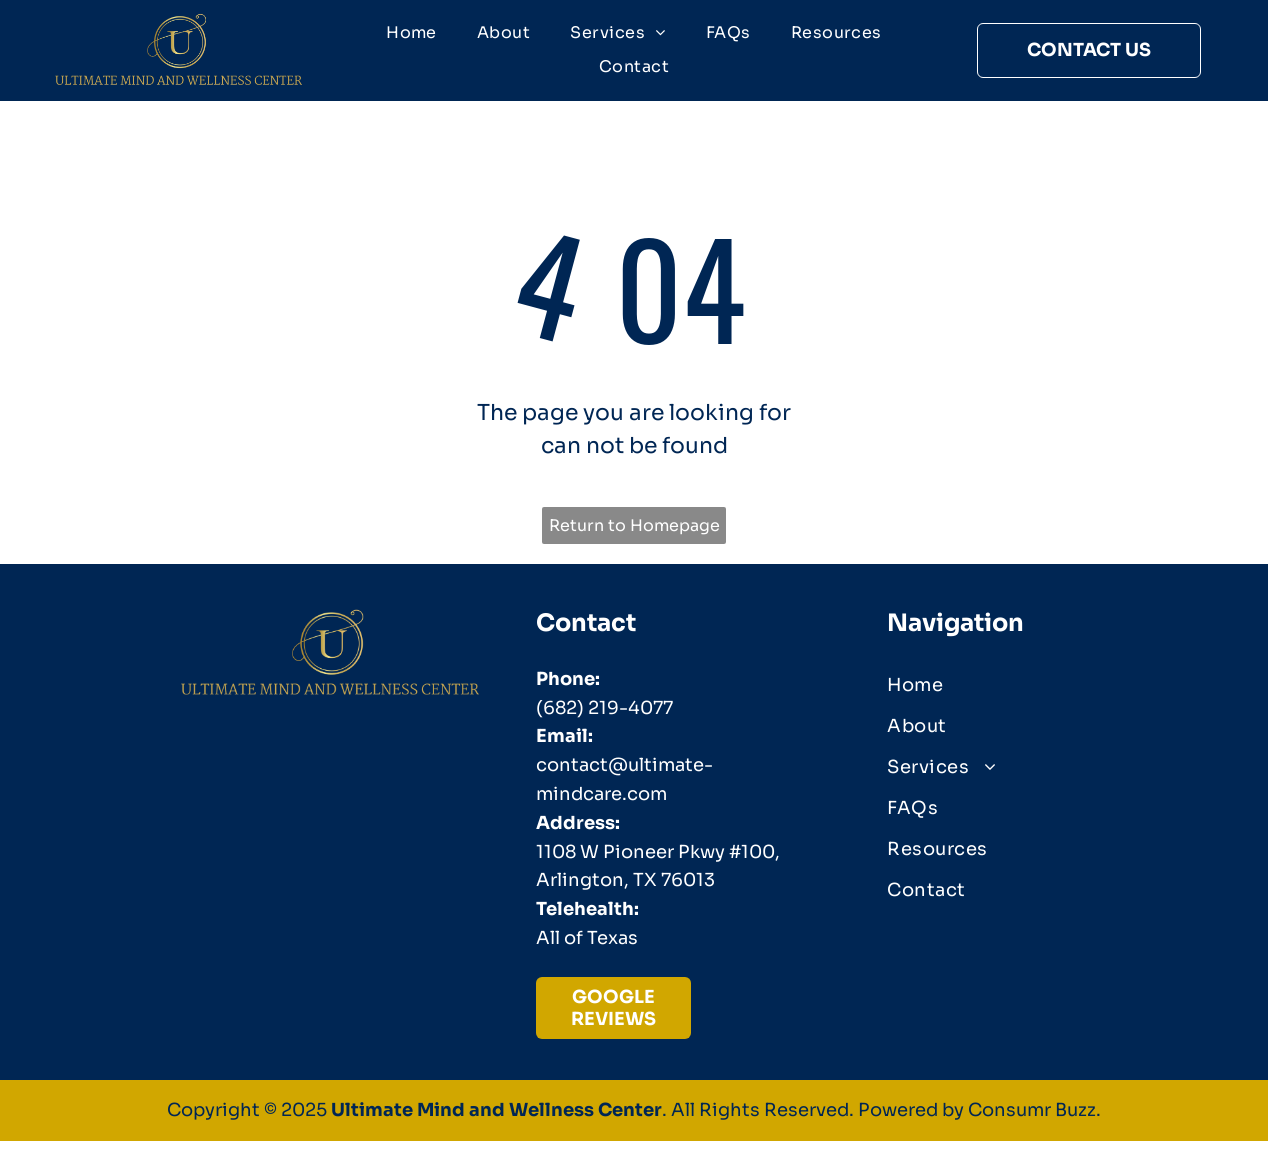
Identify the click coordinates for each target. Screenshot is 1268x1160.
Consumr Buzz (1032, 1111)
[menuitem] (411, 33)
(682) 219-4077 (604, 708)
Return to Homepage (634, 525)
